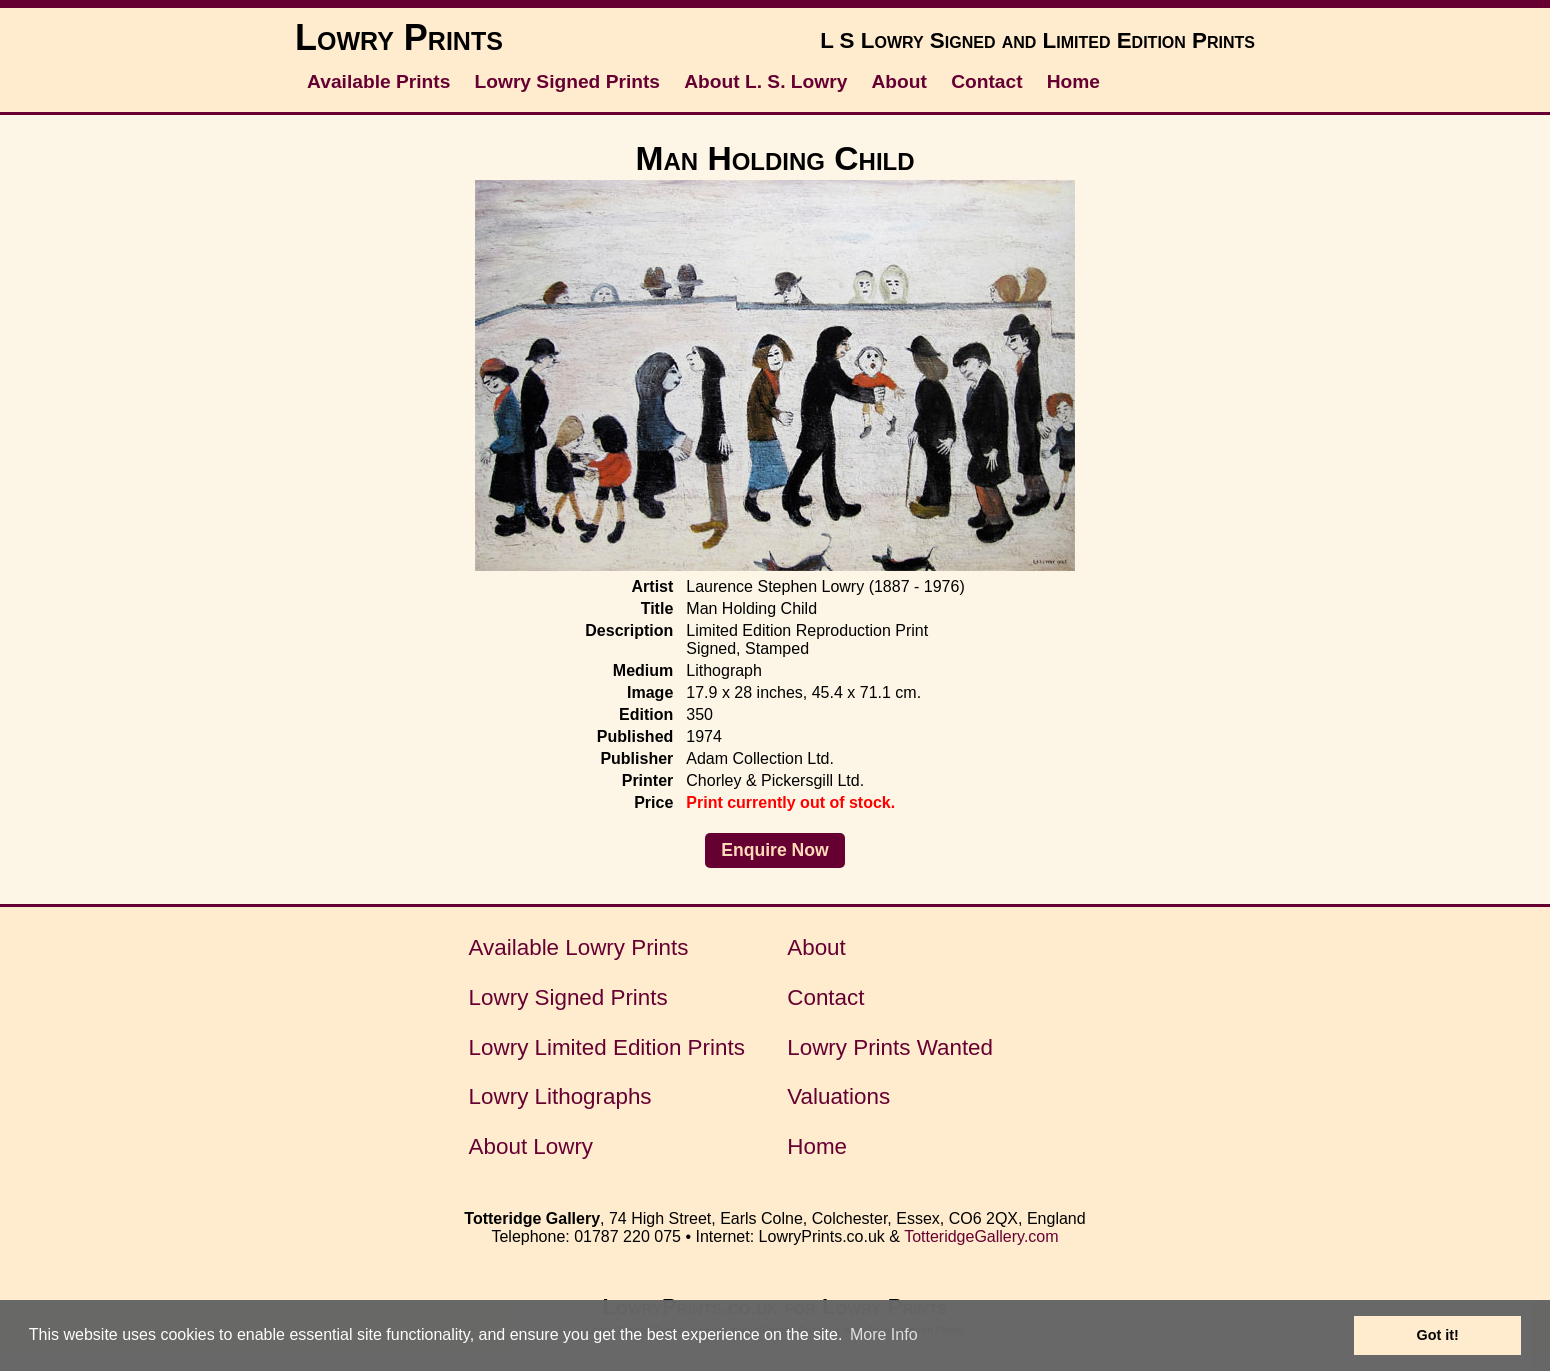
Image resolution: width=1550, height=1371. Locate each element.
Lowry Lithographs (560, 1096)
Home (1073, 81)
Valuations (838, 1096)
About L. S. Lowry (765, 81)
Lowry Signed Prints (568, 81)
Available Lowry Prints (579, 947)
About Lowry (531, 1146)
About (899, 81)
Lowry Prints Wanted (890, 1047)
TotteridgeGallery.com (981, 1236)
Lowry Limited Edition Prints (607, 1047)
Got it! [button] (1438, 1335)
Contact (986, 81)
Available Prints (378, 81)
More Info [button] (884, 1334)
